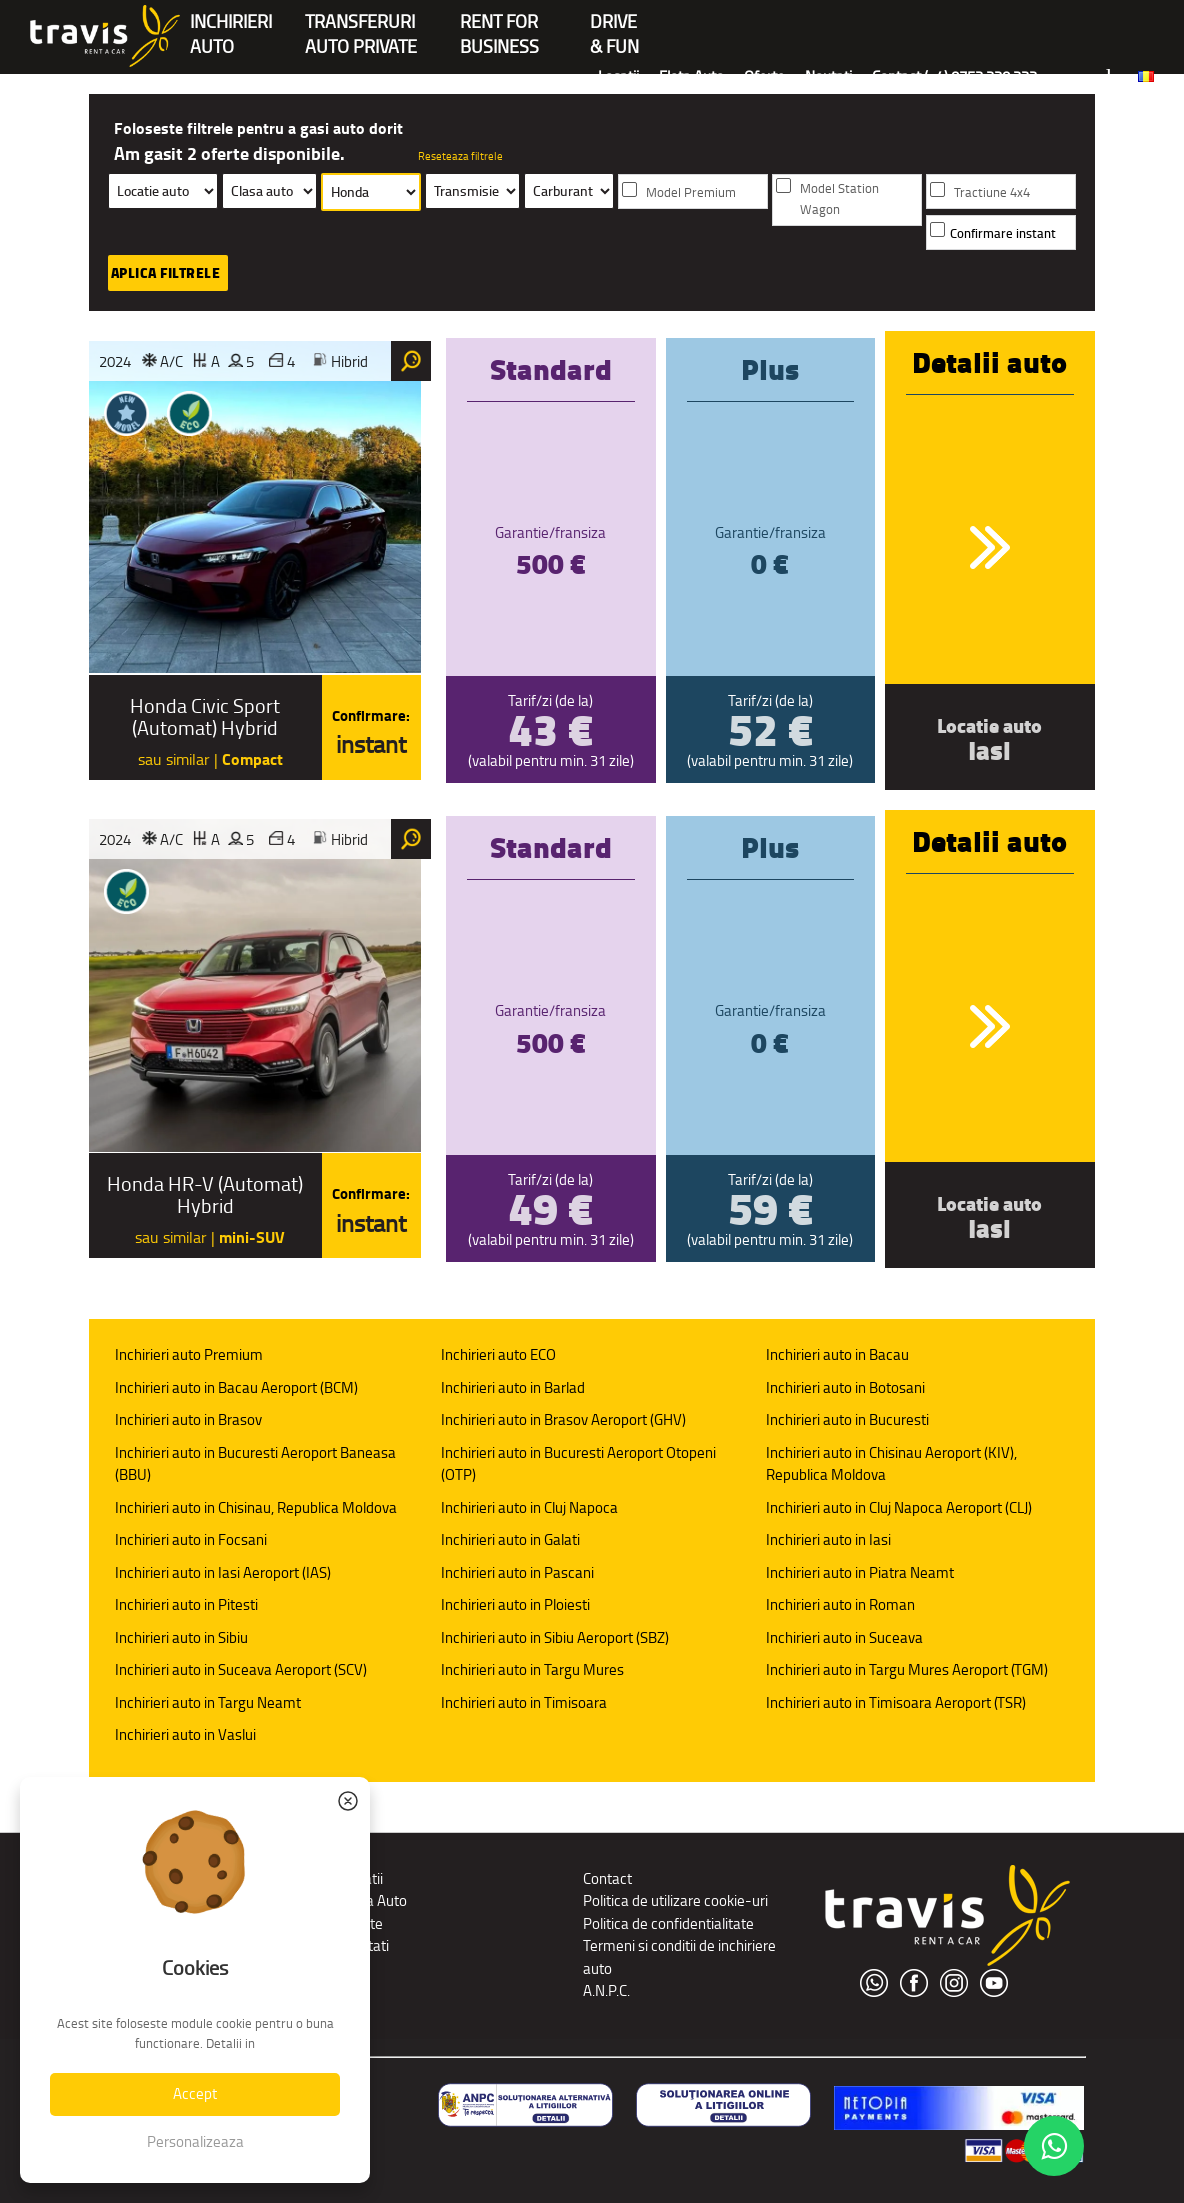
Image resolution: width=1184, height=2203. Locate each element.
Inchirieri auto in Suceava (844, 1637)
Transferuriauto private (361, 23)
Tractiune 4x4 (992, 192)
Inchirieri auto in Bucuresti (847, 1419)
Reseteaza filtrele (460, 156)
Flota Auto (691, 76)
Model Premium (691, 192)
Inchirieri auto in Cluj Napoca (529, 1507)
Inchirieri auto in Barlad (513, 1387)
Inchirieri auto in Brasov (188, 1419)
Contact (607, 1878)
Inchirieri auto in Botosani (845, 1387)
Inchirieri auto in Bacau (837, 1354)
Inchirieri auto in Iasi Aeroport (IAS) (223, 1572)
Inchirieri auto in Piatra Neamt (860, 1572)
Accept (195, 2093)
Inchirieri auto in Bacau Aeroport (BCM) (236, 1387)
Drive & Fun (614, 23)
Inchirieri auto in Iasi (828, 1539)
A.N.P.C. (606, 1990)
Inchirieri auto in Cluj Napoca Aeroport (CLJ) (899, 1507)
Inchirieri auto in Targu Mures (532, 1669)
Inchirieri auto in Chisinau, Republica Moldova (256, 1507)
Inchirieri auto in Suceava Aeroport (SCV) (241, 1669)
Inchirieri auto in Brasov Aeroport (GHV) (563, 1419)
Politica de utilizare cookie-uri (675, 1900)
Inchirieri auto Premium (189, 1354)
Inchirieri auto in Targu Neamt (208, 1702)
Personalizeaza (195, 2141)
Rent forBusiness (499, 23)
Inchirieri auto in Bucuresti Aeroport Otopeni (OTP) (578, 1464)
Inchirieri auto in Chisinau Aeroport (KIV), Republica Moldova (891, 1464)
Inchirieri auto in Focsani (191, 1539)
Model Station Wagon (839, 199)
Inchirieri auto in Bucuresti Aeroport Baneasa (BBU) (255, 1464)
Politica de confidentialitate (668, 1923)
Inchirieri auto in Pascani (517, 1572)
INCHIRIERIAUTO (231, 23)
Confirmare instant (1003, 233)
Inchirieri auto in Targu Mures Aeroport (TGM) (907, 1669)
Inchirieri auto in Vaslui (185, 1734)
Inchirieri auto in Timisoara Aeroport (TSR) (896, 1702)
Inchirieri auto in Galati (510, 1539)
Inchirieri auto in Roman (840, 1604)
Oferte (764, 76)
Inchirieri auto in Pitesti (186, 1604)
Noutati (828, 76)
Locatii (618, 76)
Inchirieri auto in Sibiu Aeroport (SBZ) (555, 1637)
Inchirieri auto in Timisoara (524, 1702)
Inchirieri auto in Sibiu (181, 1637)
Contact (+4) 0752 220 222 (954, 76)
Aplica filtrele (166, 273)
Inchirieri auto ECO (498, 1354)
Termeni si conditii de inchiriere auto (679, 1957)
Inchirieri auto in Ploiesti (515, 1604)
